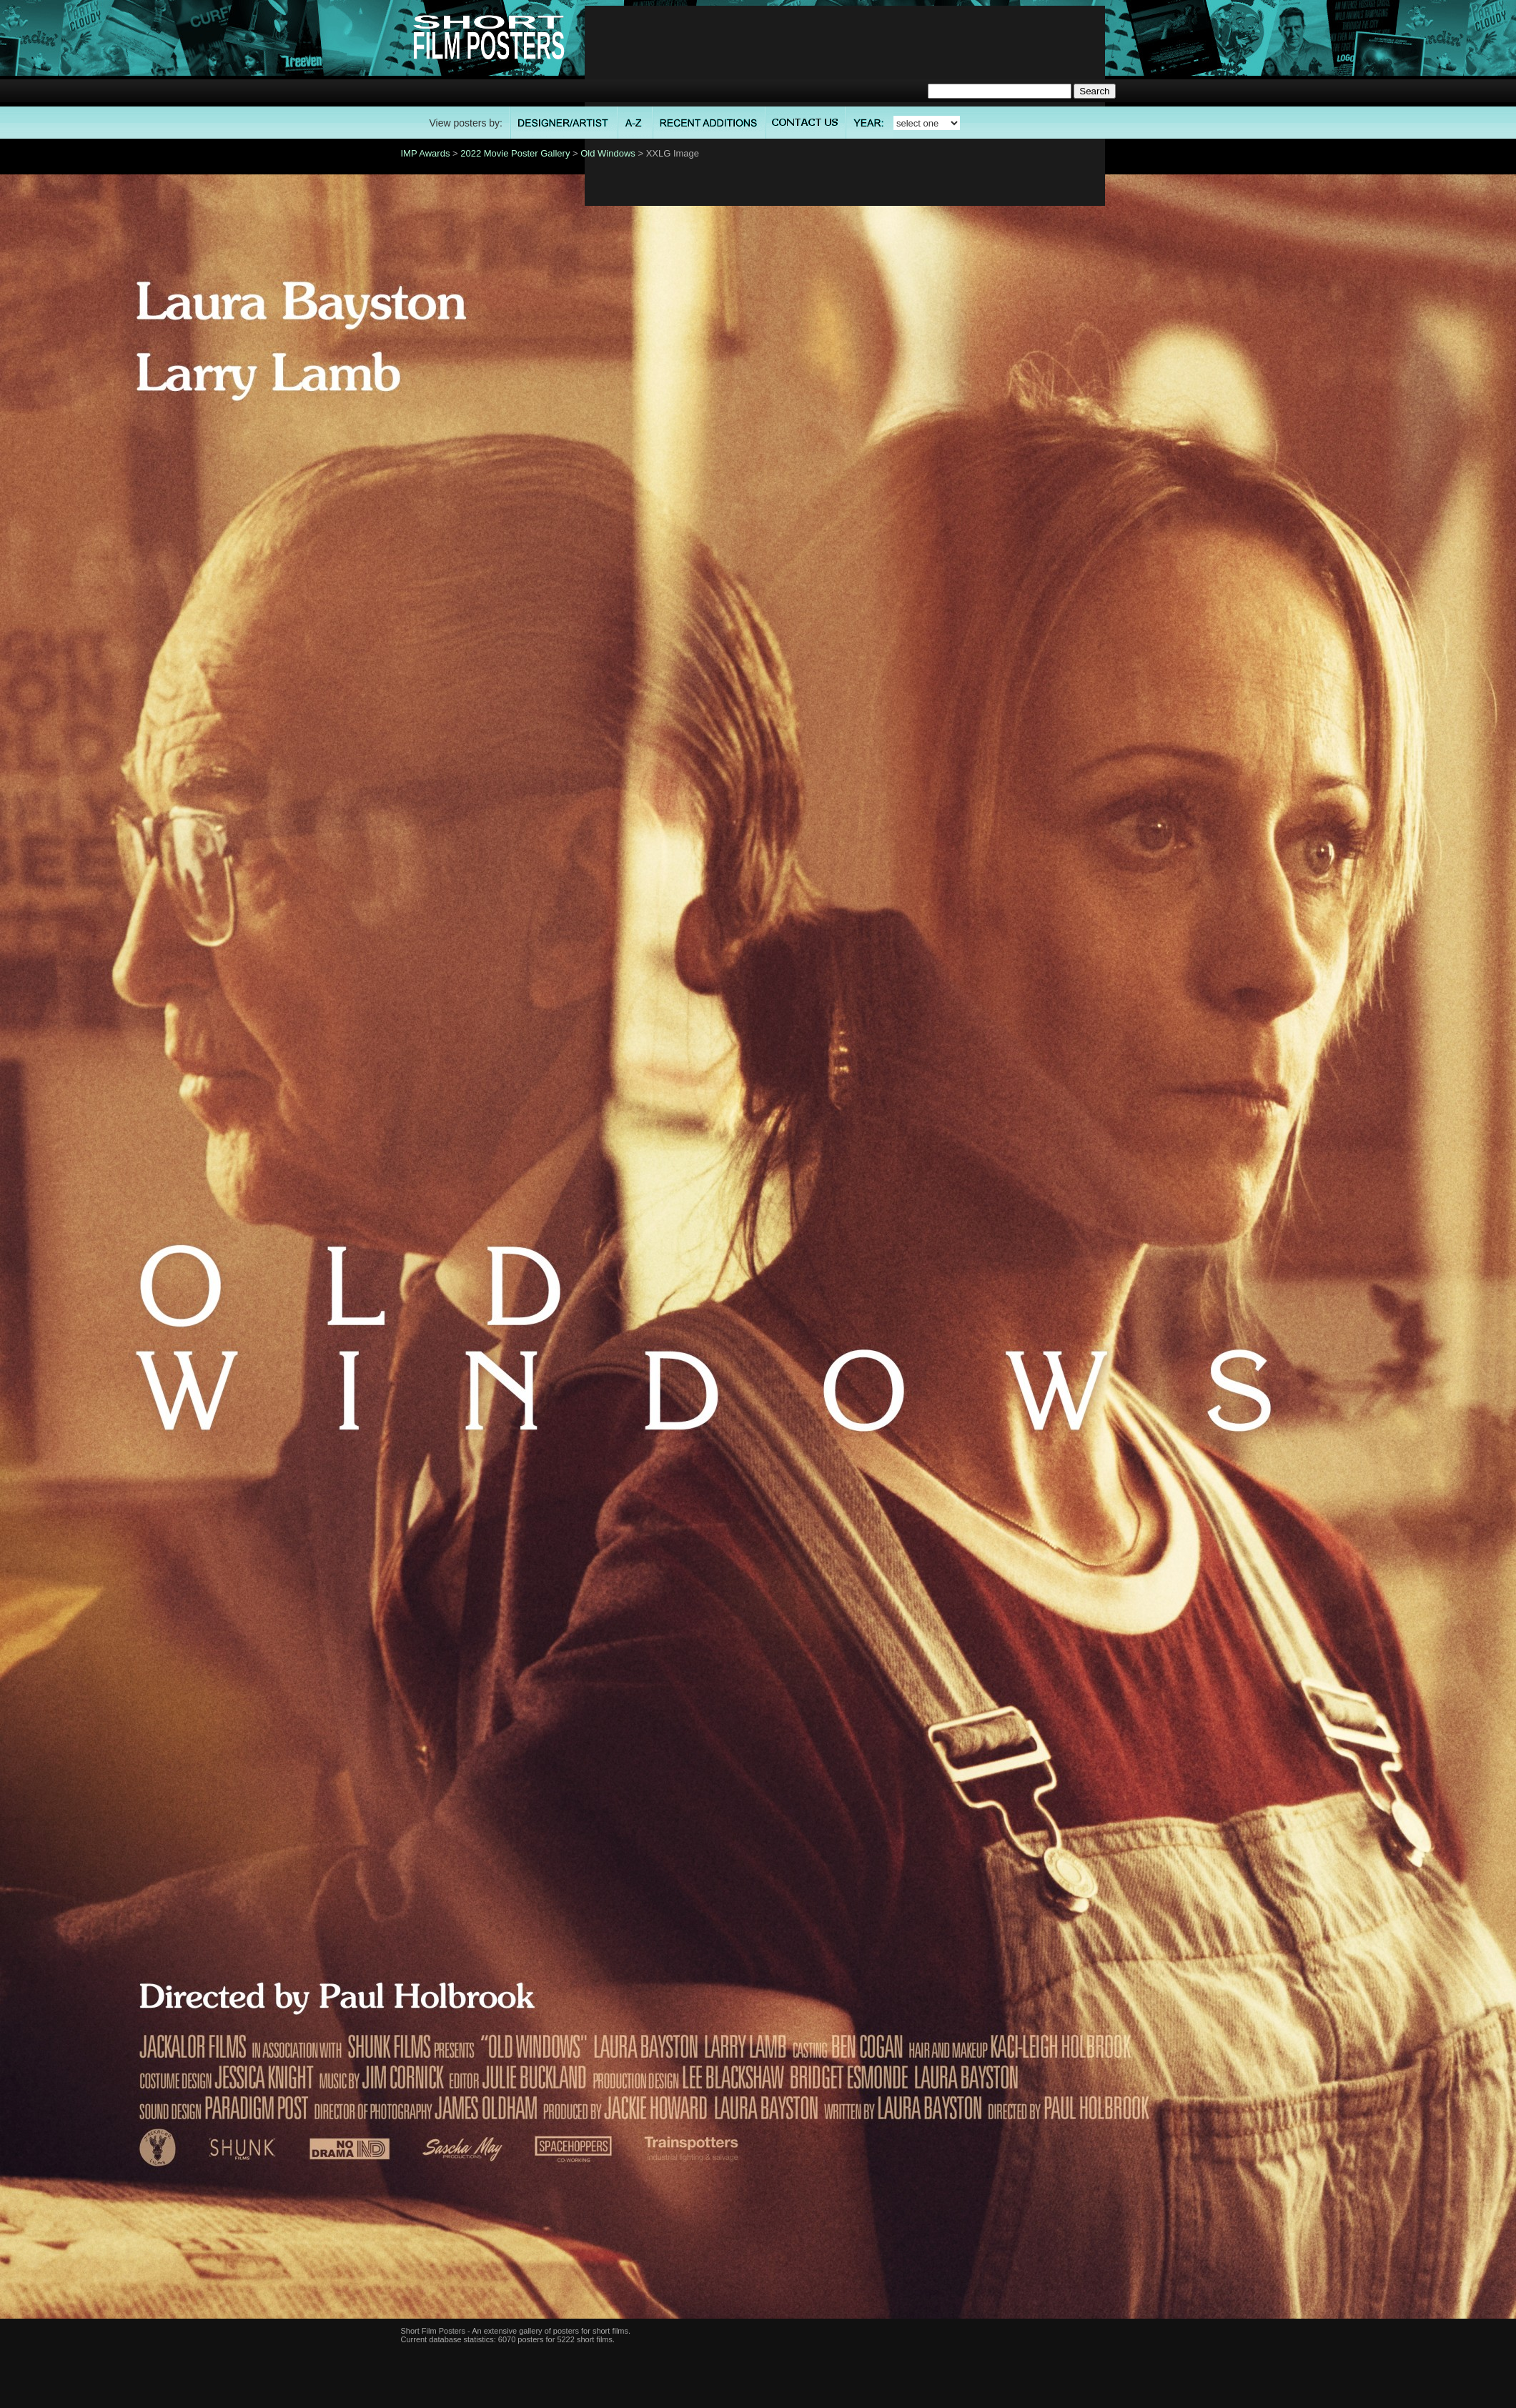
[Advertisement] (844, 106)
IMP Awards (425, 153)
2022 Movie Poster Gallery (515, 153)
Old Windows (607, 153)
